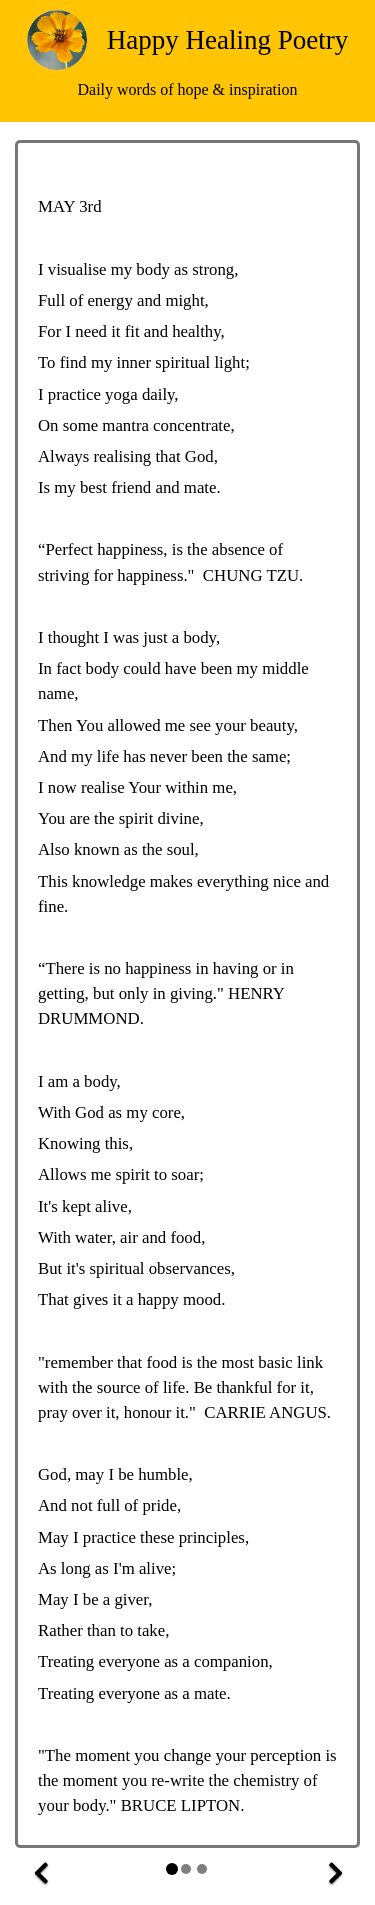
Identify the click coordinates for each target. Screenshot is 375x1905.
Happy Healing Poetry (227, 40)
